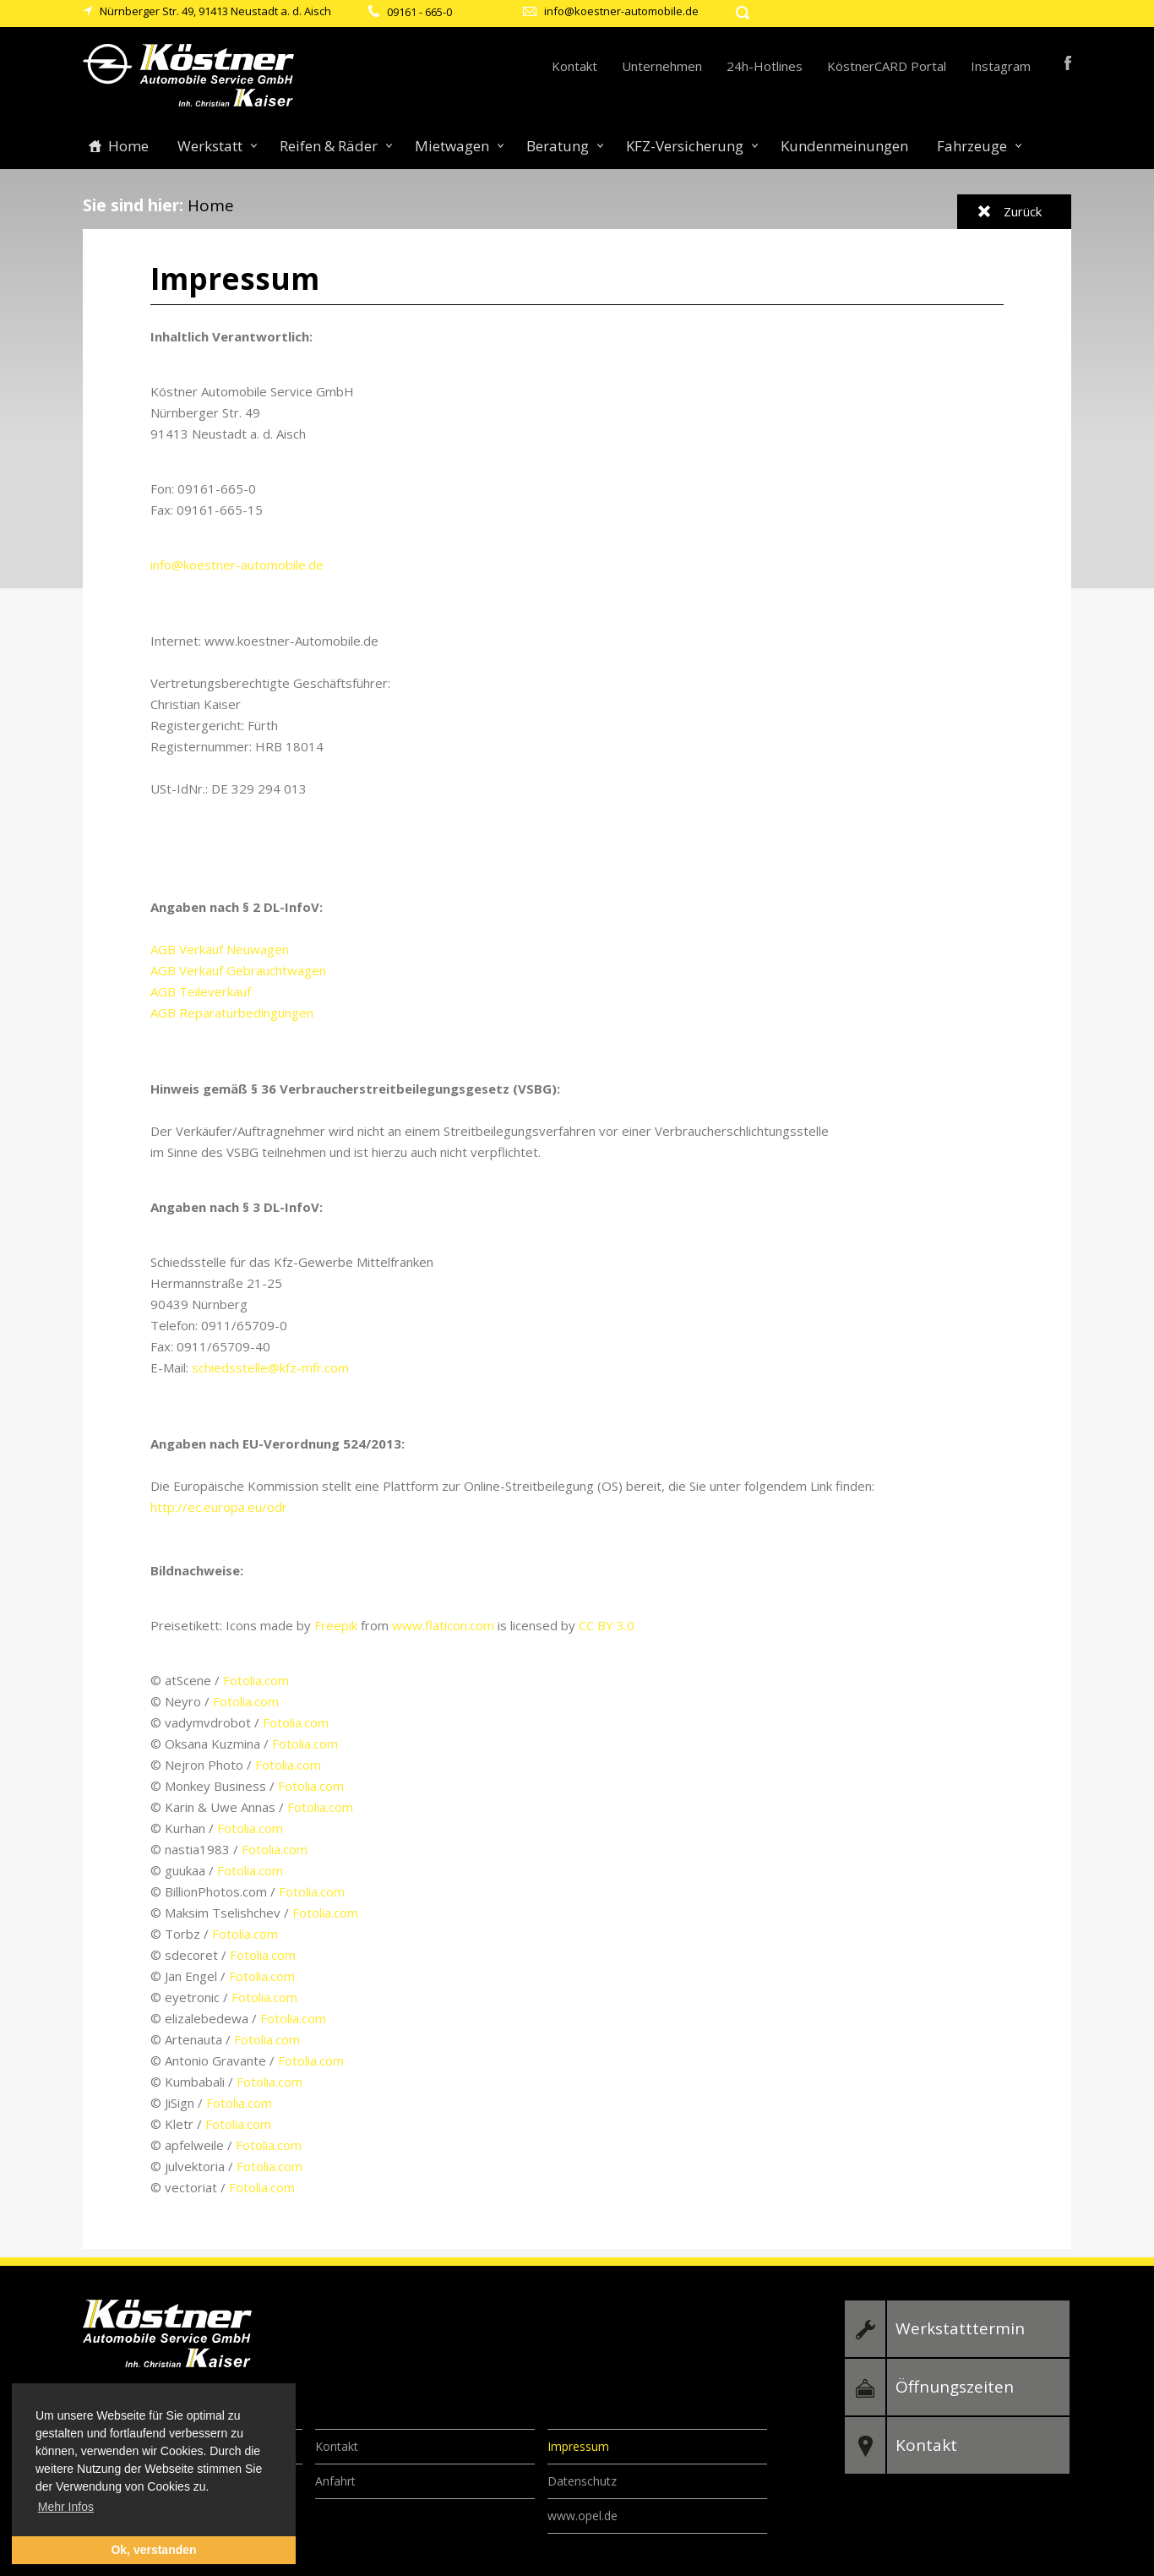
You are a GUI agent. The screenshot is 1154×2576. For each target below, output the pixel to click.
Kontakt (574, 65)
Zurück (1023, 211)
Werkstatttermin (960, 2328)
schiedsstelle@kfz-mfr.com (270, 1367)
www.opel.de (582, 2516)
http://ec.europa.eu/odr (218, 1506)
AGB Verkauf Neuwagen (219, 949)
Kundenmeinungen (844, 146)
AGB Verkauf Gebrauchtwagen (238, 970)
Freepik (335, 1625)
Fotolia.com (256, 1680)
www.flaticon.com (443, 1625)
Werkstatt (209, 146)
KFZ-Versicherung (684, 146)
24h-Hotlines (765, 65)
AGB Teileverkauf (200, 991)
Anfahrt (335, 2481)
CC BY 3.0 (606, 1625)
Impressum (578, 2446)
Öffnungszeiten (954, 2387)
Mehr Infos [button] (66, 2506)
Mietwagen (452, 146)
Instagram (1001, 65)
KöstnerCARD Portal (886, 65)
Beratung (557, 146)
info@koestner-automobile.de (621, 11)
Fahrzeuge (972, 146)
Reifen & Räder (329, 146)
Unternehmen (662, 65)
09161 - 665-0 (419, 11)
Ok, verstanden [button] (153, 2550)
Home (128, 146)
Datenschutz (582, 2481)
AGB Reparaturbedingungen (231, 1012)
